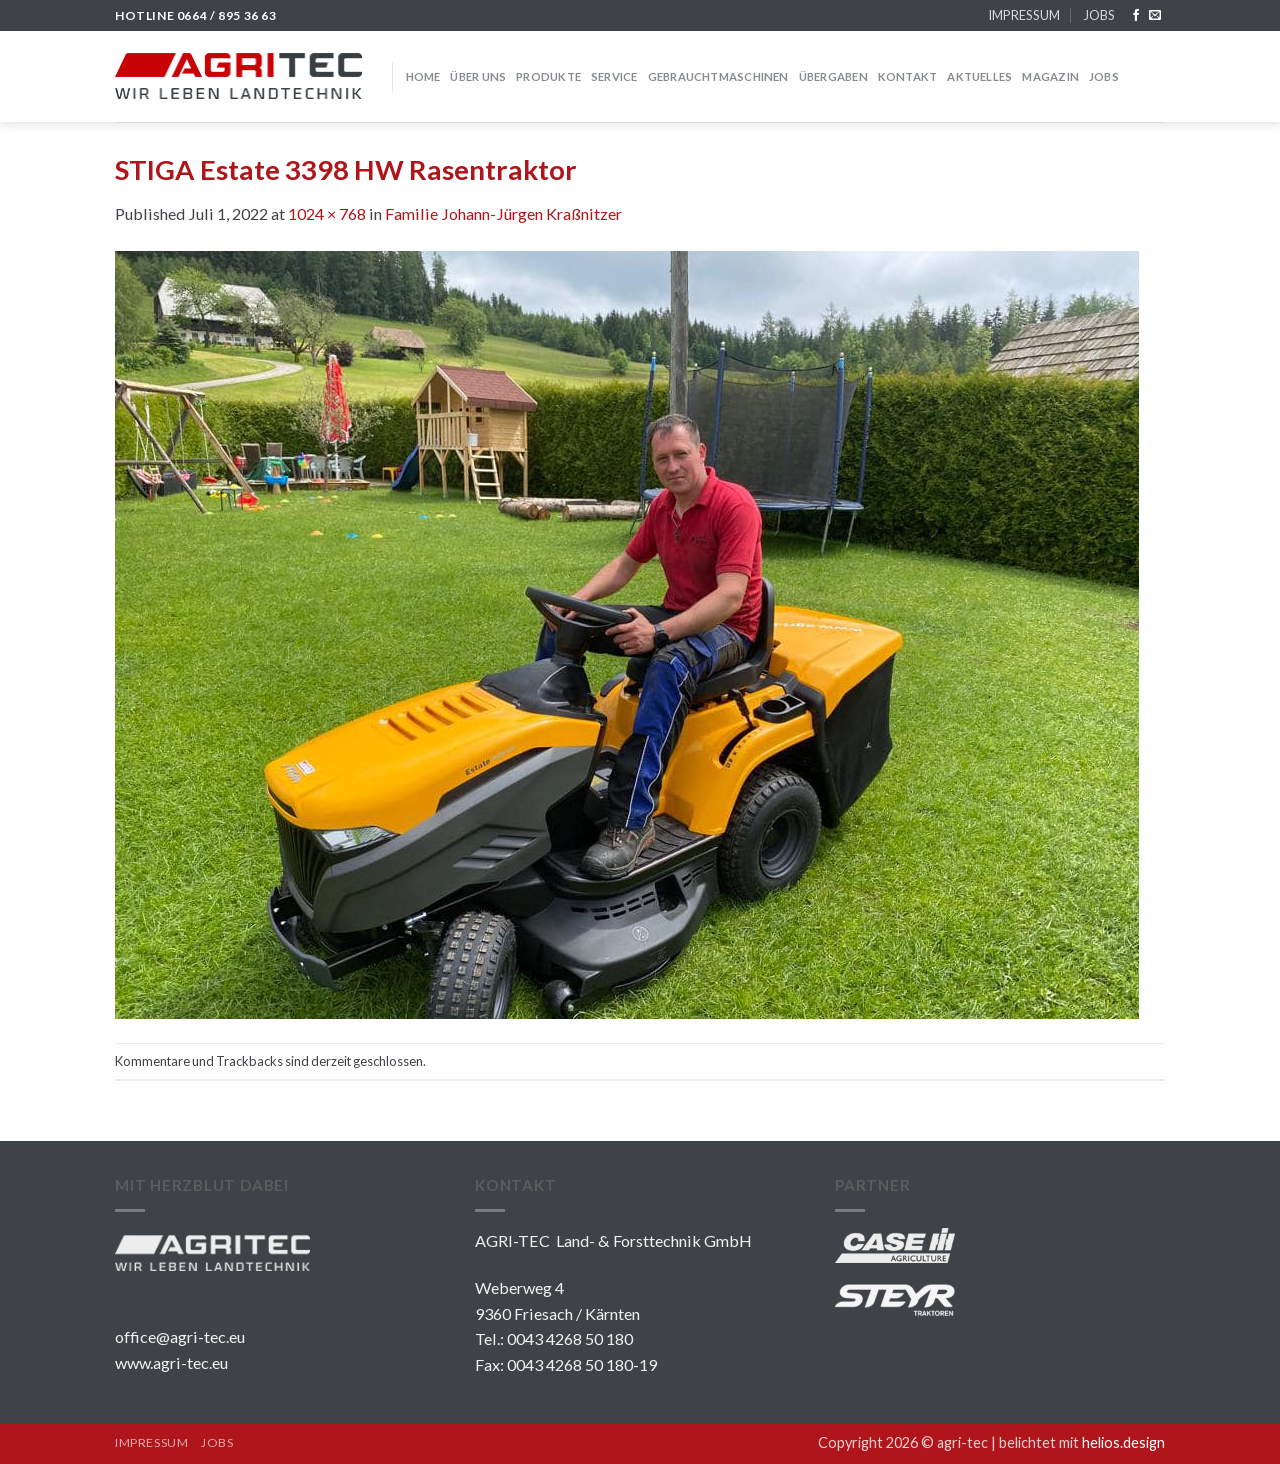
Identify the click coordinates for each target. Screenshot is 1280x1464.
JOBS (1099, 15)
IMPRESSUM (1024, 15)
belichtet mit (1082, 1442)
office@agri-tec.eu (180, 1336)
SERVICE (614, 76)
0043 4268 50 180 (570, 1338)
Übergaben (833, 76)
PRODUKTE (548, 76)
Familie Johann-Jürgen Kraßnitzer (503, 213)
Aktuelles (979, 76)
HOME (423, 76)
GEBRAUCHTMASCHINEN (718, 76)
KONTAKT (908, 76)
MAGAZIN (1050, 76)
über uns (478, 76)
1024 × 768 (327, 213)
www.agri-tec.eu (171, 1362)
